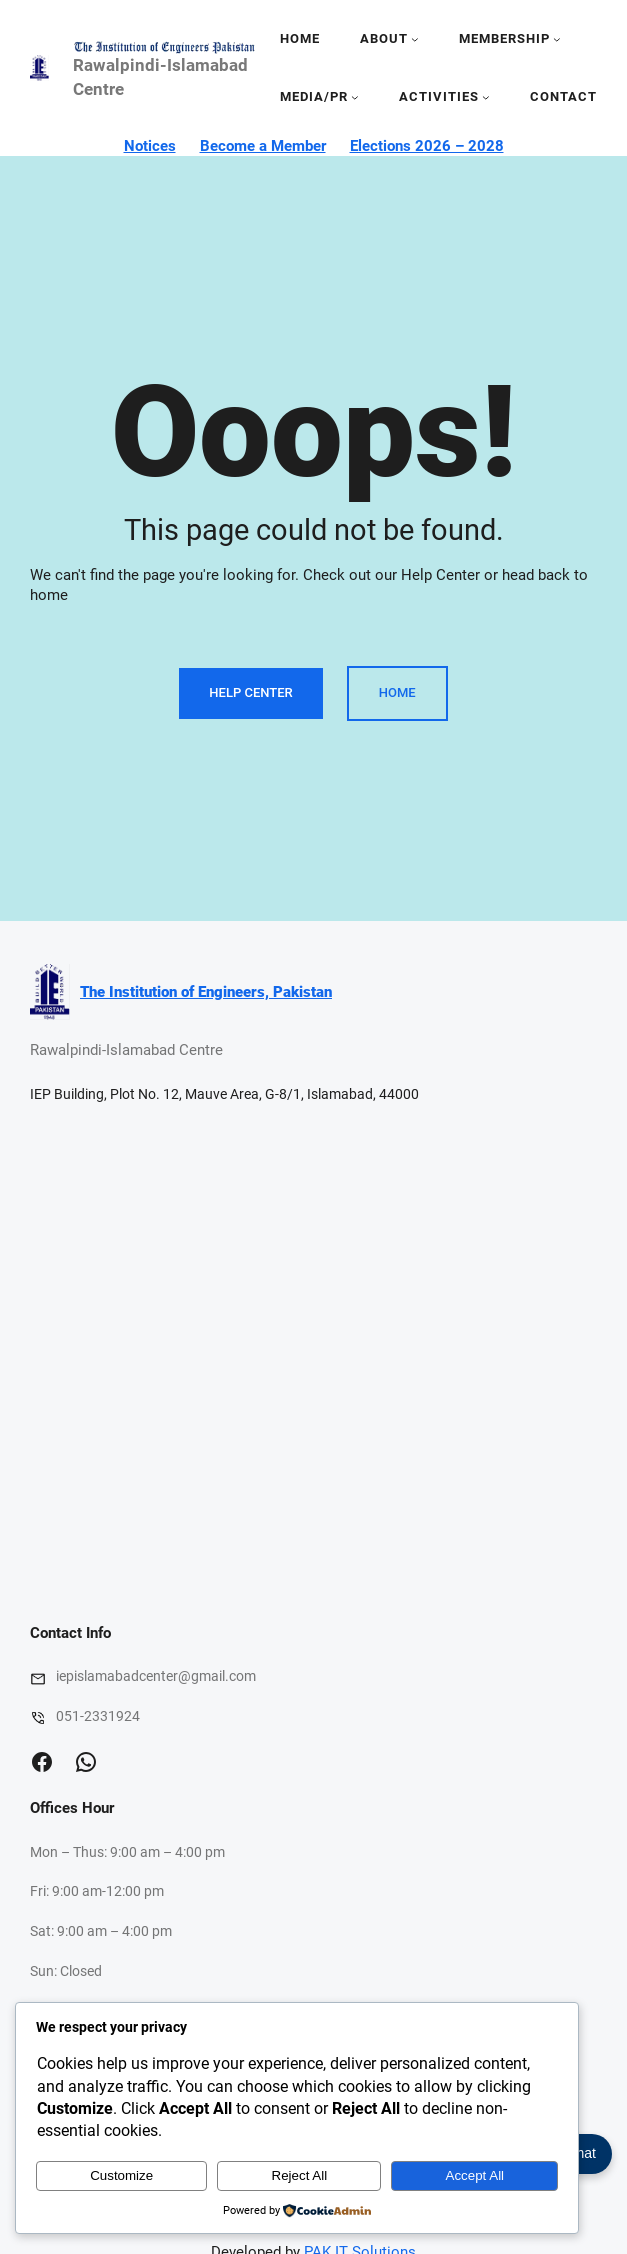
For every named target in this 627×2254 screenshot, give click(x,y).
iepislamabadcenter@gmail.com (156, 1676)
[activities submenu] (486, 97)
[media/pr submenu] (355, 97)
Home (300, 38)
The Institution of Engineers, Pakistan (206, 992)
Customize (121, 2175)
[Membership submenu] (557, 39)
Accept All (475, 2175)
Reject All (300, 2175)
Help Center (250, 692)
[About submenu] (415, 39)
